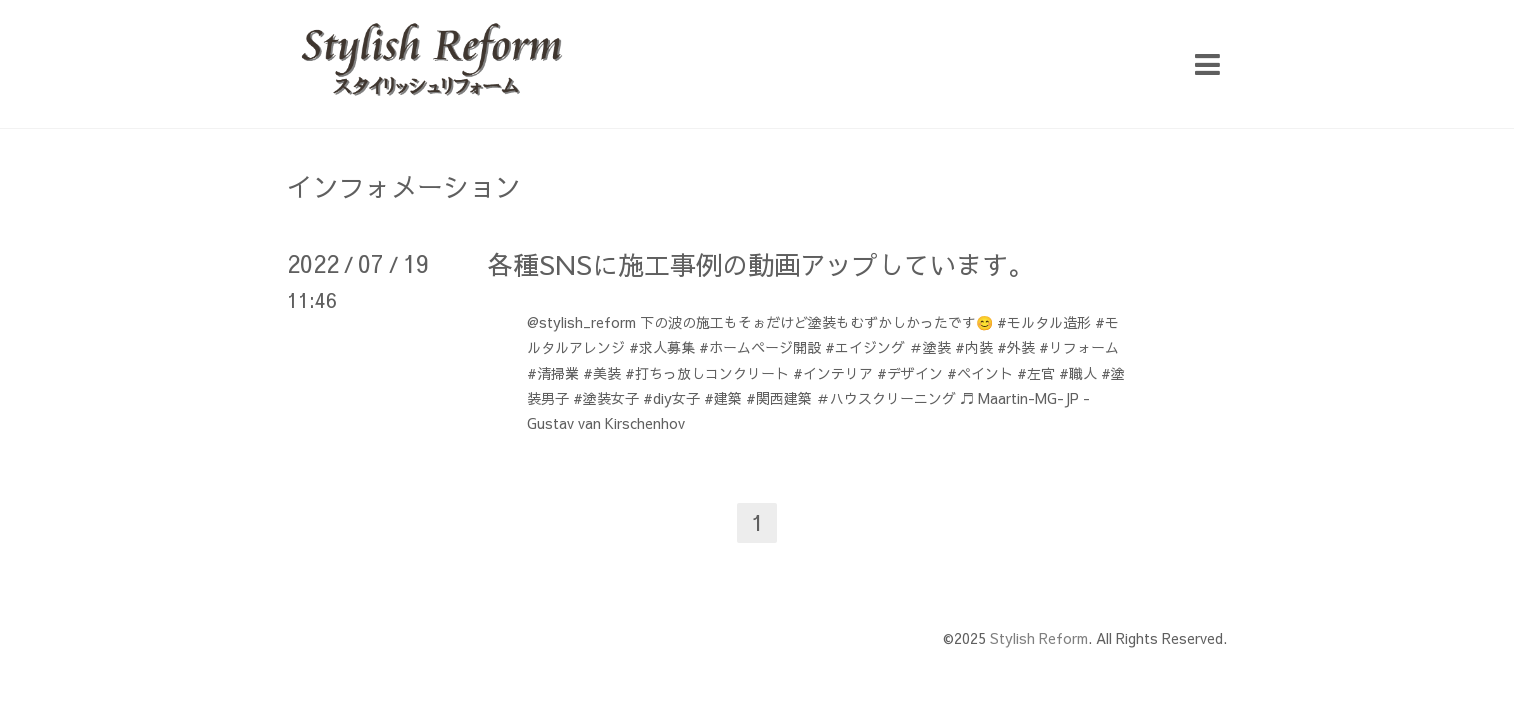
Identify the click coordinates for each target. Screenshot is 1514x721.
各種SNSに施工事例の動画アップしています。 (760, 264)
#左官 (1036, 373)
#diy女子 (671, 398)
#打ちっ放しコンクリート (707, 373)
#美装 (602, 373)
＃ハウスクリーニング (886, 398)
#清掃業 (553, 373)
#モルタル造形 (1044, 322)
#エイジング (865, 347)
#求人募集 (662, 347)
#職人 (1078, 373)
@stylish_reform (581, 322)
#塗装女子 (606, 398)
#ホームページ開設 (760, 347)
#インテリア (833, 373)
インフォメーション (404, 186)
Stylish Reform (1039, 638)
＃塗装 (930, 347)
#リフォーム (1079, 347)
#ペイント (980, 373)
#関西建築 (779, 398)
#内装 (974, 347)
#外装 (1016, 347)
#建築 (723, 398)
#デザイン (910, 373)
